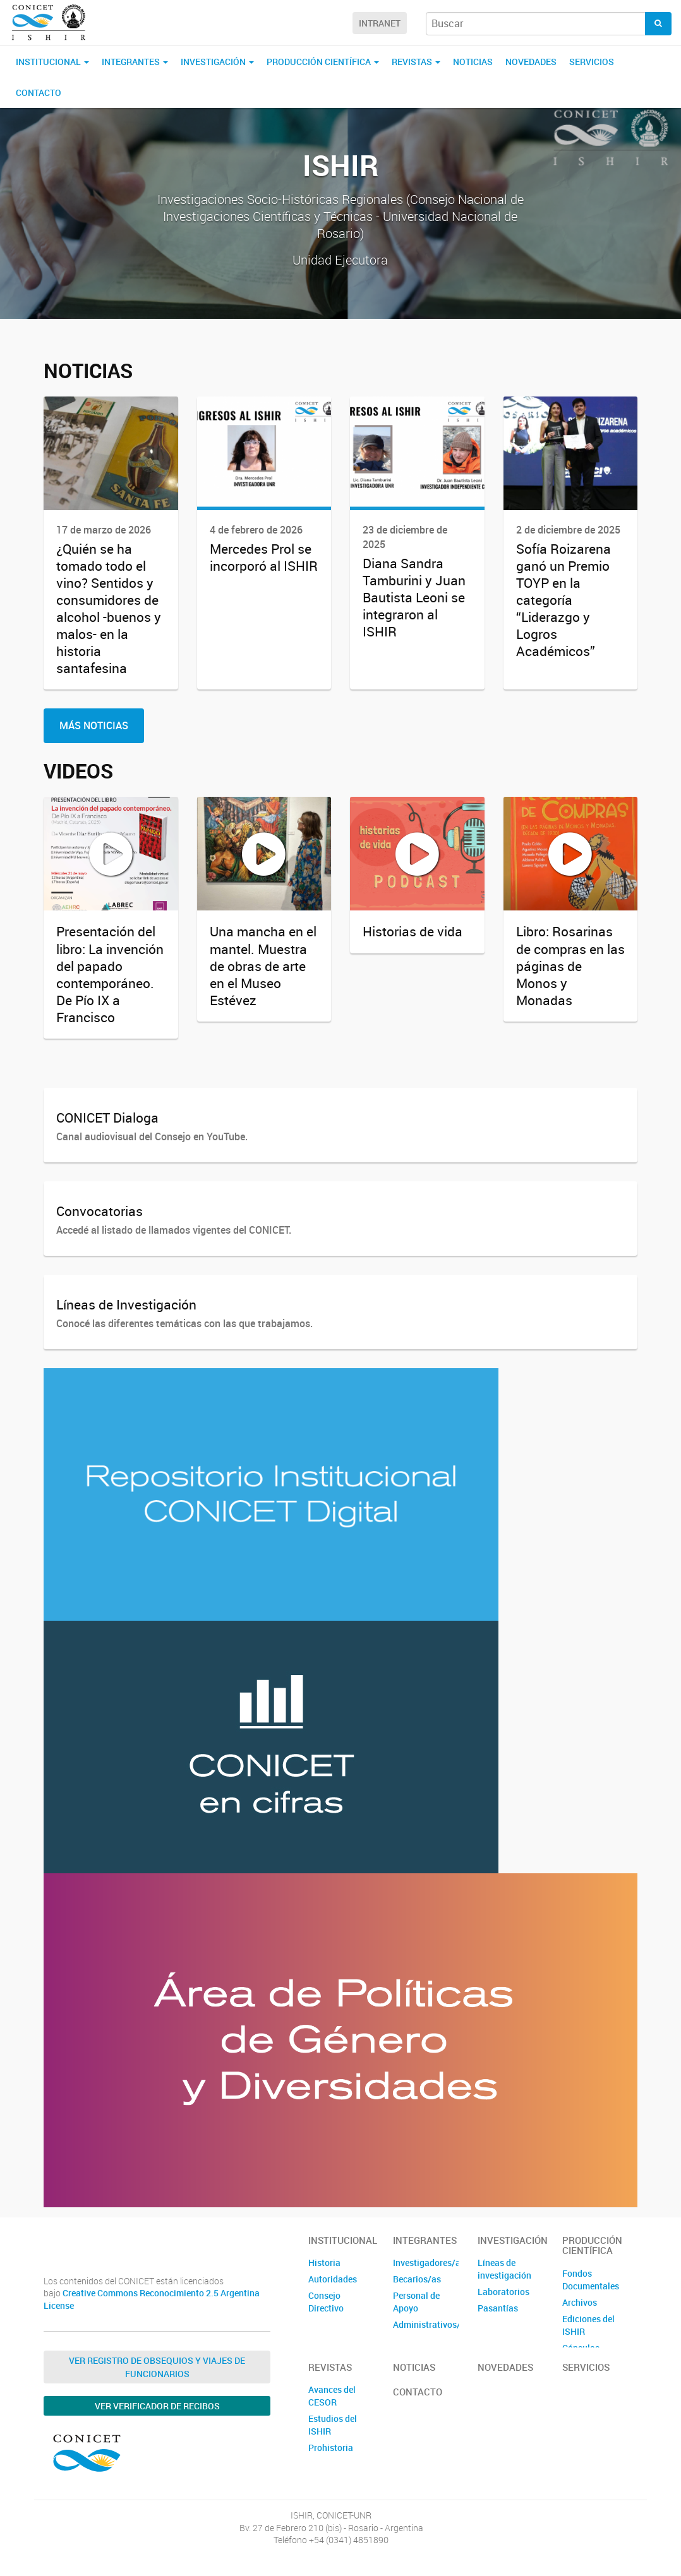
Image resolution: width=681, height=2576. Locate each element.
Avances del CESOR (332, 2395)
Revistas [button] (416, 62)
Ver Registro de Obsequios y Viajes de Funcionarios (157, 2367)
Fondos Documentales (590, 2279)
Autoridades (332, 2279)
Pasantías (498, 2308)
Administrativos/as (426, 2324)
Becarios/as (417, 2279)
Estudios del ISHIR (332, 2424)
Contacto (38, 92)
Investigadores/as (426, 2263)
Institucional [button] (52, 62)
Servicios (591, 62)
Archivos (579, 2302)
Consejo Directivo (326, 2301)
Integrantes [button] (135, 62)
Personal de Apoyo (416, 2301)
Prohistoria (330, 2448)
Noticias (473, 62)
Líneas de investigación (504, 2269)
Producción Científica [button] (323, 62)
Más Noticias (93, 725)
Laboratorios (503, 2292)
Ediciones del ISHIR (588, 2325)
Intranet (380, 23)
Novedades (531, 62)
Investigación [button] (217, 62)
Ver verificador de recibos (157, 2406)
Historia (324, 2263)
